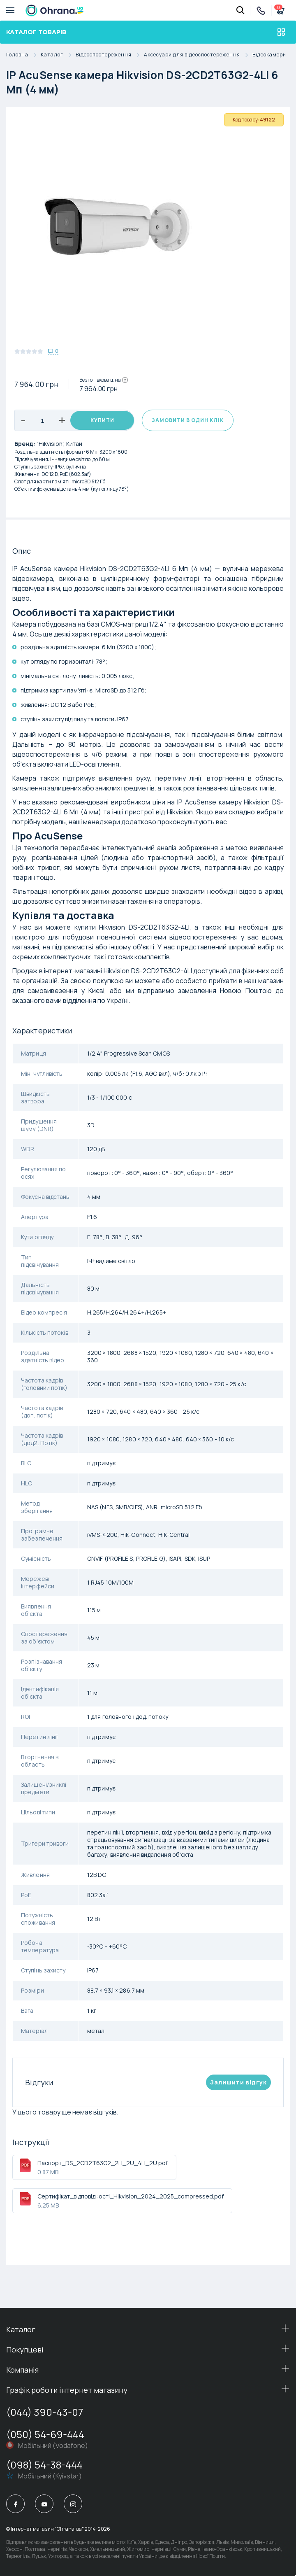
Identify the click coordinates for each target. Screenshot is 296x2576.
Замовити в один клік (188, 420)
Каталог (58, 55)
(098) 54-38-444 (44, 2464)
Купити (102, 420)
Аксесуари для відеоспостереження (198, 55)
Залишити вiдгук (238, 2082)
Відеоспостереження (110, 55)
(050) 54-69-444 (45, 2434)
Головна (23, 55)
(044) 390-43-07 (44, 2412)
